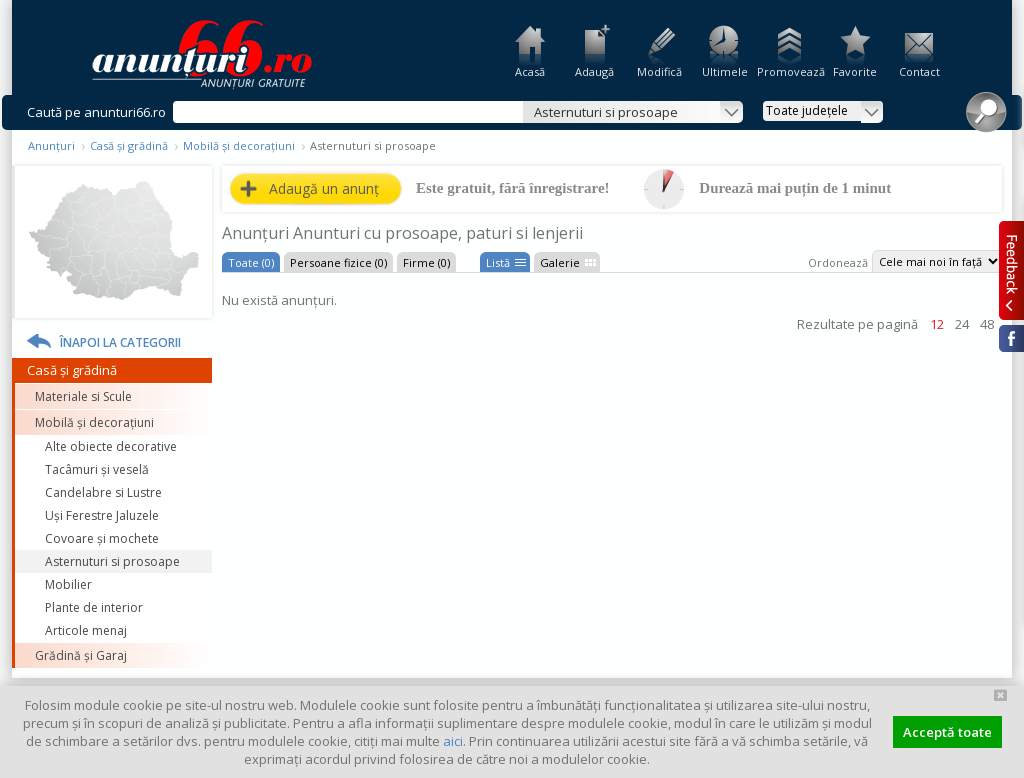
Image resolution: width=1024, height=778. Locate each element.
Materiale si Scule (83, 396)
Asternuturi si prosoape (112, 561)
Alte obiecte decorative (111, 446)
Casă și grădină (129, 145)
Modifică (659, 71)
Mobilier (68, 584)
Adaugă (594, 71)
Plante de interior (94, 607)
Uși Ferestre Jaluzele (102, 515)
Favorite (855, 71)
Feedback (1011, 270)
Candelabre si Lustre (103, 492)
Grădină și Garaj (81, 655)
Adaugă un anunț (324, 188)
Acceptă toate (947, 732)
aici (453, 741)
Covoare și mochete (102, 538)
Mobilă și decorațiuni (239, 145)
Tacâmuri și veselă (97, 469)
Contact (919, 71)
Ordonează (838, 262)
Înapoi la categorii (120, 342)
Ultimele (725, 71)
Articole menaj (86, 630)
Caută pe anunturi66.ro (96, 112)
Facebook (1011, 338)
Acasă (530, 71)
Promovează (789, 71)
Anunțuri (51, 145)
